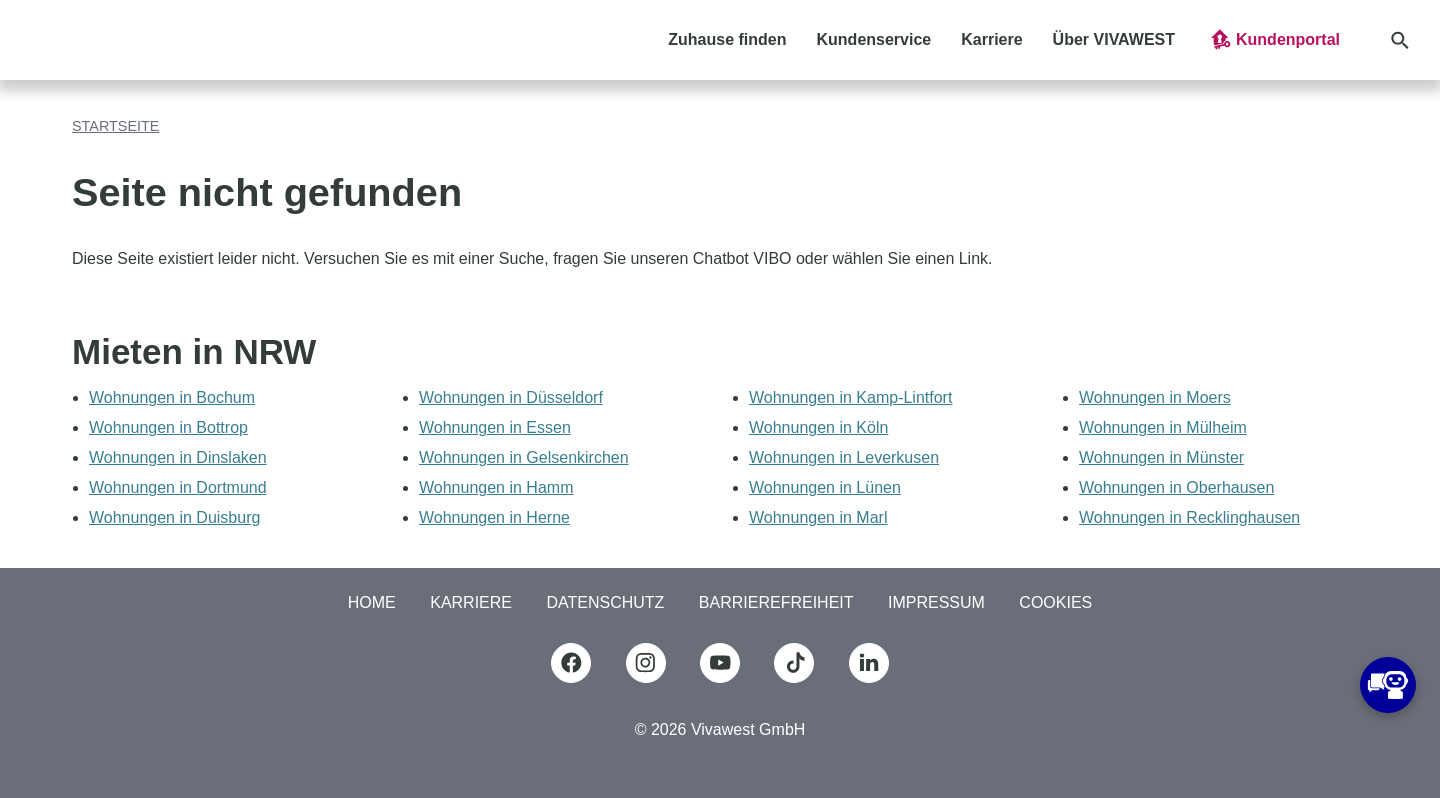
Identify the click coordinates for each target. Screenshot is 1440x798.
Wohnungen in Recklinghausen (1189, 517)
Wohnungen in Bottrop (168, 427)
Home (372, 602)
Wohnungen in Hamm (496, 487)
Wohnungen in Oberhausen (1176, 487)
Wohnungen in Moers (1155, 397)
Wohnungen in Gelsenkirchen (524, 457)
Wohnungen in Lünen (825, 487)
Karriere (471, 602)
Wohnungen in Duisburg (174, 517)
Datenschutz (605, 602)
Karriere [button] (991, 39)
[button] (1274, 40)
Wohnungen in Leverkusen (844, 457)
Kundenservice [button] (874, 39)
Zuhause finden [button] (727, 39)
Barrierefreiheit (776, 602)
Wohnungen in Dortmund (178, 487)
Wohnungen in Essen (495, 427)
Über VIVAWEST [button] (1114, 39)
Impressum (936, 602)
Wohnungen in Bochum (172, 397)
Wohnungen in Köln (818, 427)
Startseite (115, 126)
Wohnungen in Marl (818, 517)
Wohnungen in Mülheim (1163, 427)
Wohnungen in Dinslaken (178, 457)
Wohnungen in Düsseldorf (511, 397)
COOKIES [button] (1055, 602)
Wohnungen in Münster (1161, 457)
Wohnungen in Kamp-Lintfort (850, 397)
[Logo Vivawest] (96, 39)
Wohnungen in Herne (494, 517)
